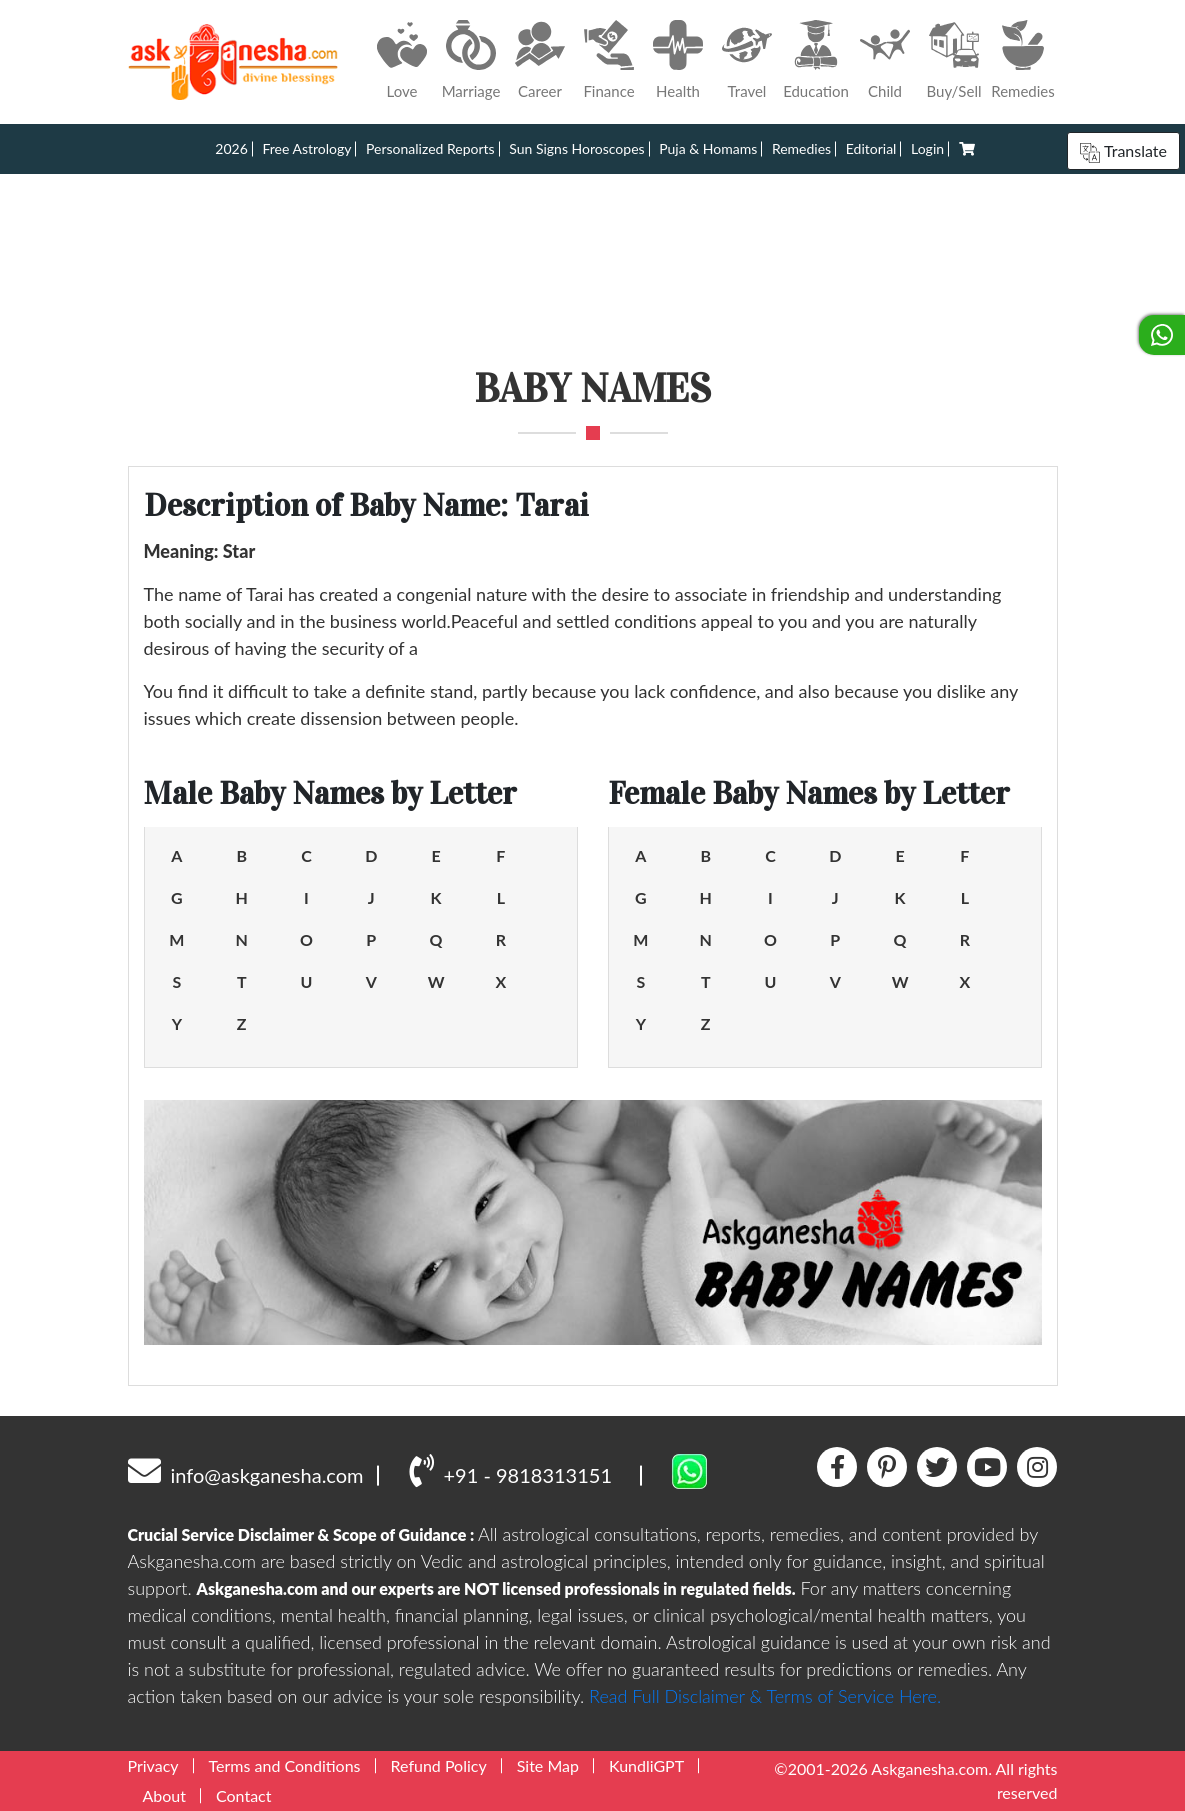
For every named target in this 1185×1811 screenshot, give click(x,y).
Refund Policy (439, 1765)
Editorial (871, 148)
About (165, 1795)
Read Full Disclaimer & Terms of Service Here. (765, 1696)
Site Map (548, 1765)
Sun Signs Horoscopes (576, 148)
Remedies (801, 148)
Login (927, 148)
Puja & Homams (708, 148)
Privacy (153, 1765)
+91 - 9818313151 (510, 1470)
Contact (243, 1795)
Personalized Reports (430, 148)
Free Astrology (306, 148)
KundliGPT (646, 1765)
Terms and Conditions (285, 1765)
